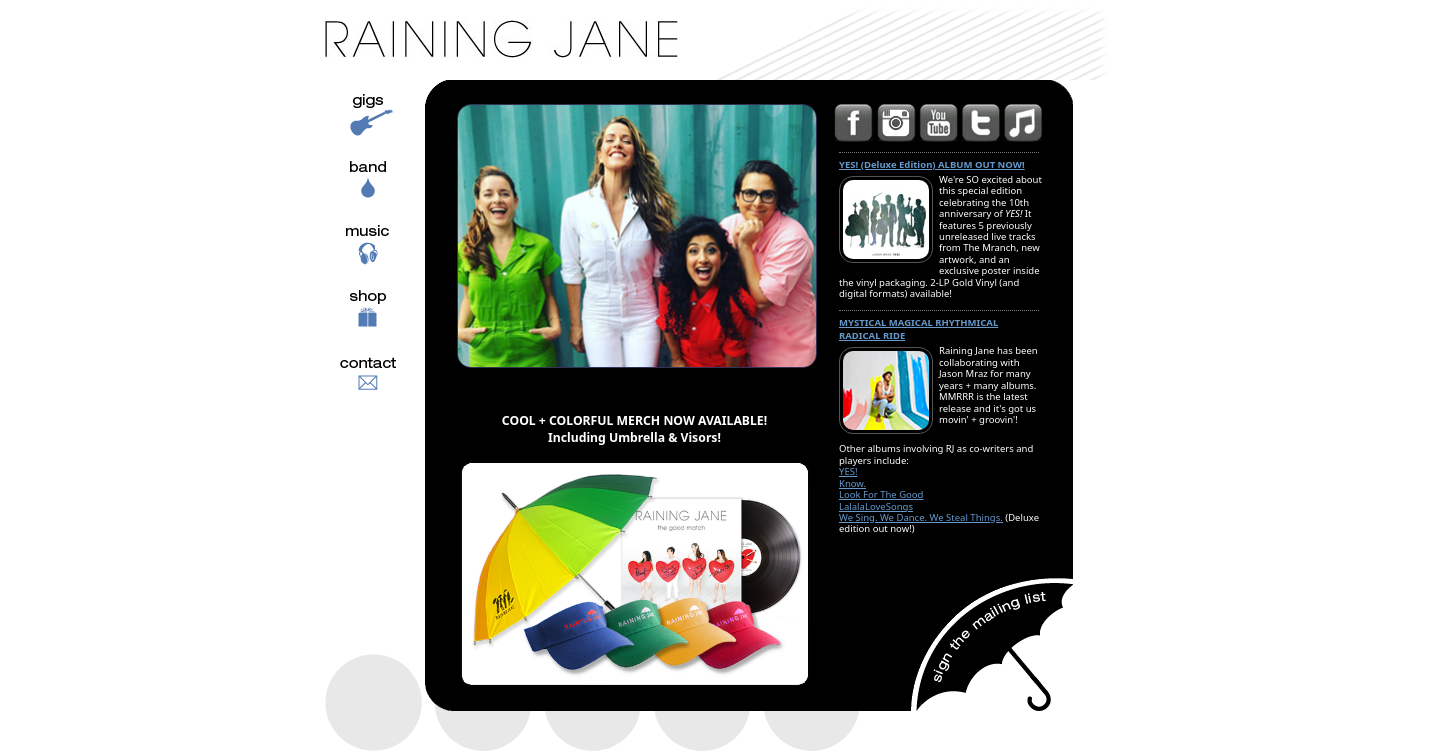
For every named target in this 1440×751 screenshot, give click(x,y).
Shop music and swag (359, 339)
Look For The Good (881, 494)
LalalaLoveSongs (876, 506)
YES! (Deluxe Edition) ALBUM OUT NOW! (932, 164)
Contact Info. (363, 404)
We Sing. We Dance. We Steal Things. (921, 517)
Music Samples (369, 274)
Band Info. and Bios (369, 209)
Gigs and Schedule (352, 144)
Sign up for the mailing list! (991, 644)
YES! (848, 471)
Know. (852, 483)
